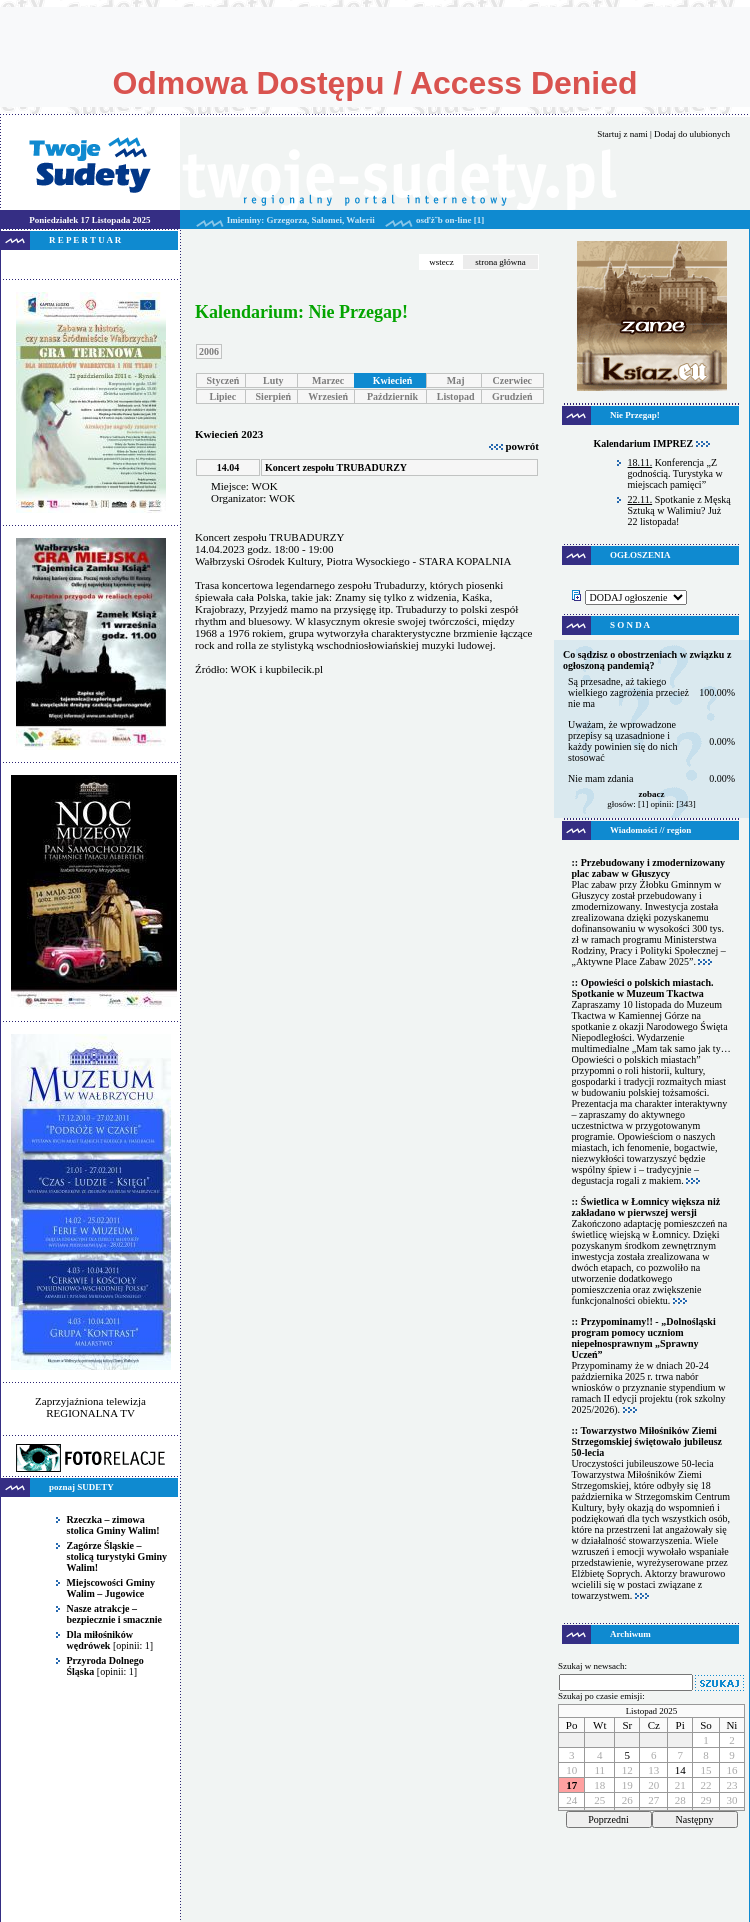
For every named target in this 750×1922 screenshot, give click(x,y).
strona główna (500, 262)
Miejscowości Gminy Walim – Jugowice (111, 1588)
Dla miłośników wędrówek (100, 1640)
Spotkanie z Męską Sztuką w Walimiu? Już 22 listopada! (679, 510)
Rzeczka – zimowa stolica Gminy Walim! (113, 1525)
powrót (514, 446)
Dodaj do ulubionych (692, 134)
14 (680, 1770)
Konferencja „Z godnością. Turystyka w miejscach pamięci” (675, 473)
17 (571, 1785)
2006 (209, 351)
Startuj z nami (622, 134)
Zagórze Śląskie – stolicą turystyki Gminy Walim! (117, 1556)
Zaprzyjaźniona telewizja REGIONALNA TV (90, 1407)
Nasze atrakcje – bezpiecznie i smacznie (115, 1614)
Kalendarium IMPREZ (651, 443)
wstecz (441, 262)
